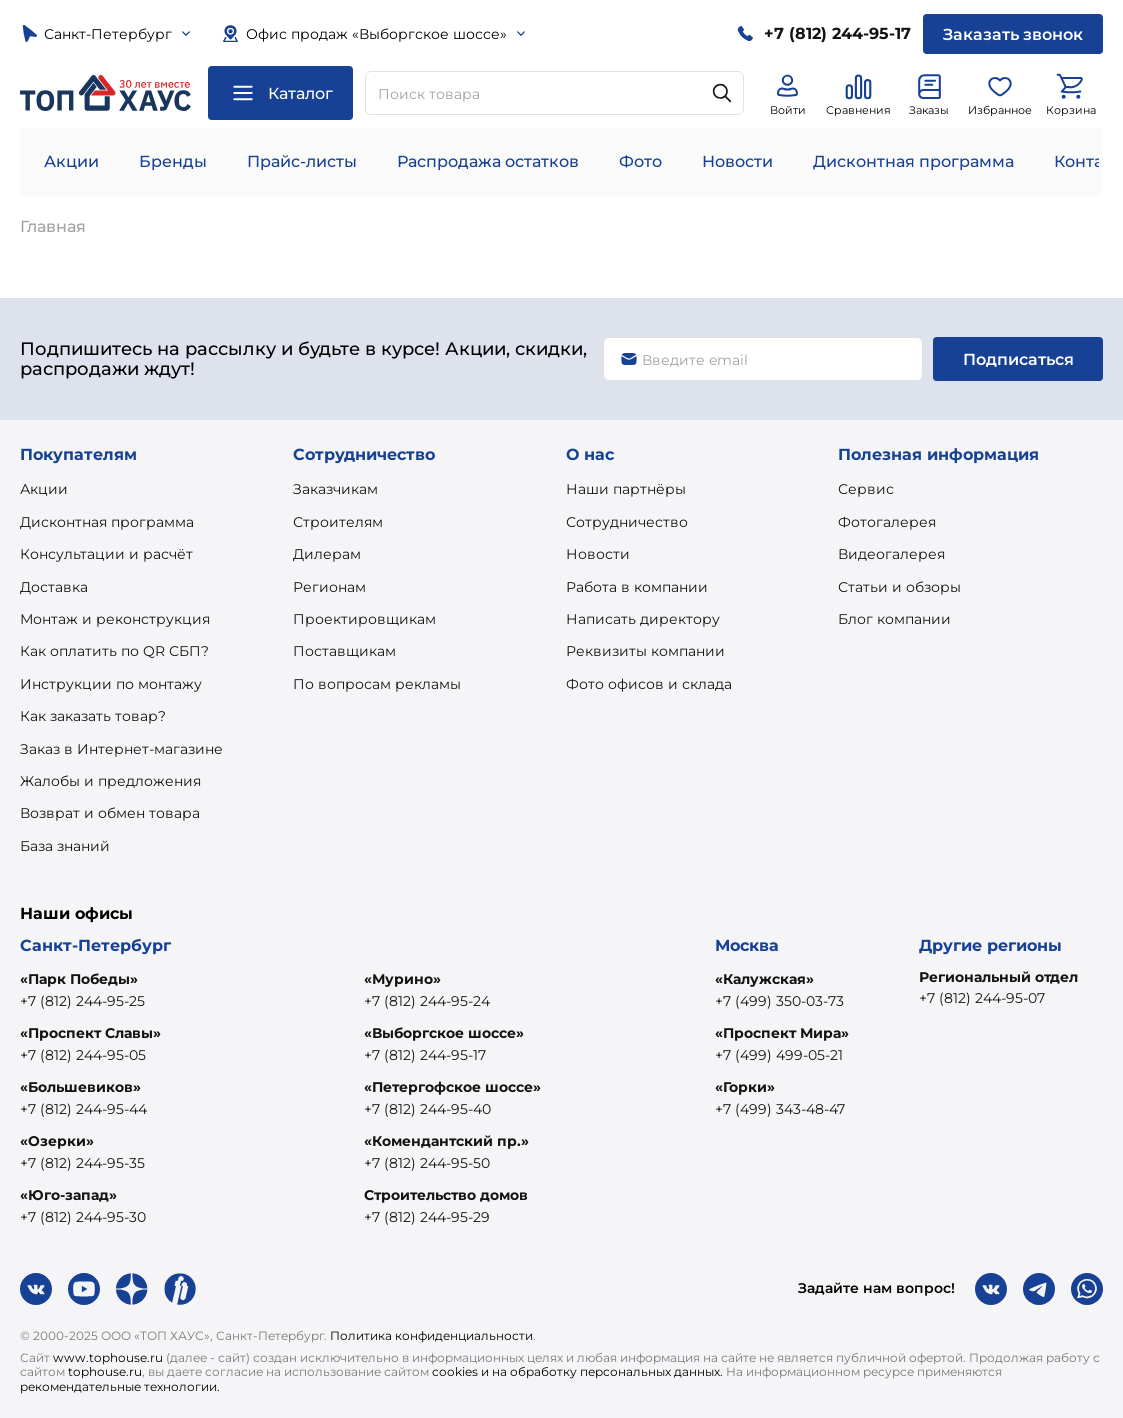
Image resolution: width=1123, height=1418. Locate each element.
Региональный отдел (998, 977)
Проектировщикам (364, 619)
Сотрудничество (627, 522)
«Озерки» (57, 1141)
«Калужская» (764, 979)
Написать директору (643, 619)
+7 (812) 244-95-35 (82, 1163)
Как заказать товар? (93, 716)
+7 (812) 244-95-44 (83, 1109)
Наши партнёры (626, 489)
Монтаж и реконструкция (115, 619)
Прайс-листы (302, 161)
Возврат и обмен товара (110, 813)
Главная (53, 226)
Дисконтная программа (913, 161)
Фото (640, 161)
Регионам (329, 587)
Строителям (338, 522)
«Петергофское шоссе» (452, 1087)
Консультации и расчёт (106, 554)
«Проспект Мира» (782, 1033)
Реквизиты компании (645, 651)
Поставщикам (344, 651)
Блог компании (894, 619)
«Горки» (745, 1087)
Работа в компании (637, 587)
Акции (71, 161)
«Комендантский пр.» (446, 1141)
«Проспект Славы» (90, 1033)
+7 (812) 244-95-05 (83, 1055)
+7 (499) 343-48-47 (780, 1109)
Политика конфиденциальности (431, 1335)
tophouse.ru (105, 1371)
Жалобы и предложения (110, 781)
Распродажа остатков (488, 161)
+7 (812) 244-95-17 (425, 1055)
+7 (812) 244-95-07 (982, 998)
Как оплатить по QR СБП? (114, 651)
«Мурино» (402, 979)
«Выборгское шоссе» (444, 1033)
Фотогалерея (887, 522)
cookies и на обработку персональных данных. (577, 1371)
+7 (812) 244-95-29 (427, 1217)
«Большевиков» (80, 1087)
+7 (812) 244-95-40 (427, 1109)
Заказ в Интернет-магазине (121, 749)
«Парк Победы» (79, 979)
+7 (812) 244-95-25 (82, 1001)
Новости (737, 161)
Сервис (866, 489)
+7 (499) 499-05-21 (779, 1055)
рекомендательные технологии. (120, 1386)
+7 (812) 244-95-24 (427, 1001)
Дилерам (327, 554)
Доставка (54, 587)
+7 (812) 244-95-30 (83, 1217)
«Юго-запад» (68, 1195)
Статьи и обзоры (899, 587)
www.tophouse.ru (108, 1357)
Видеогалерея (891, 554)
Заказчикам (335, 489)
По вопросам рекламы (377, 684)
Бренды (173, 161)
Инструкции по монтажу (111, 684)
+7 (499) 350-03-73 (779, 1001)
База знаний (65, 846)
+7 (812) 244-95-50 (427, 1163)
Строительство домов (446, 1195)
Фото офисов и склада (649, 684)
